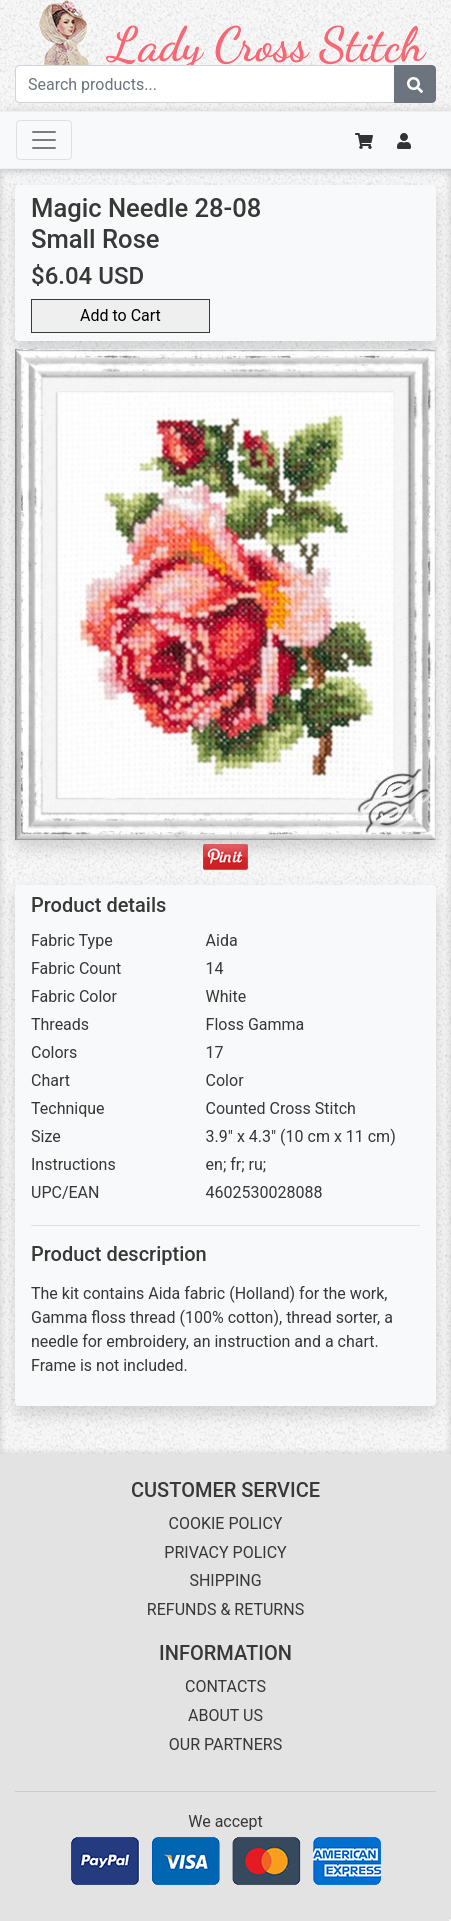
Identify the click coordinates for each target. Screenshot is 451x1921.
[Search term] (205, 84)
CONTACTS (225, 1686)
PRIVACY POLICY (225, 1552)
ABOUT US (225, 1715)
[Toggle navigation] (44, 140)
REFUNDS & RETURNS (225, 1609)
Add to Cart (120, 315)
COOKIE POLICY (226, 1523)
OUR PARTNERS (225, 1744)
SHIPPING (225, 1580)
